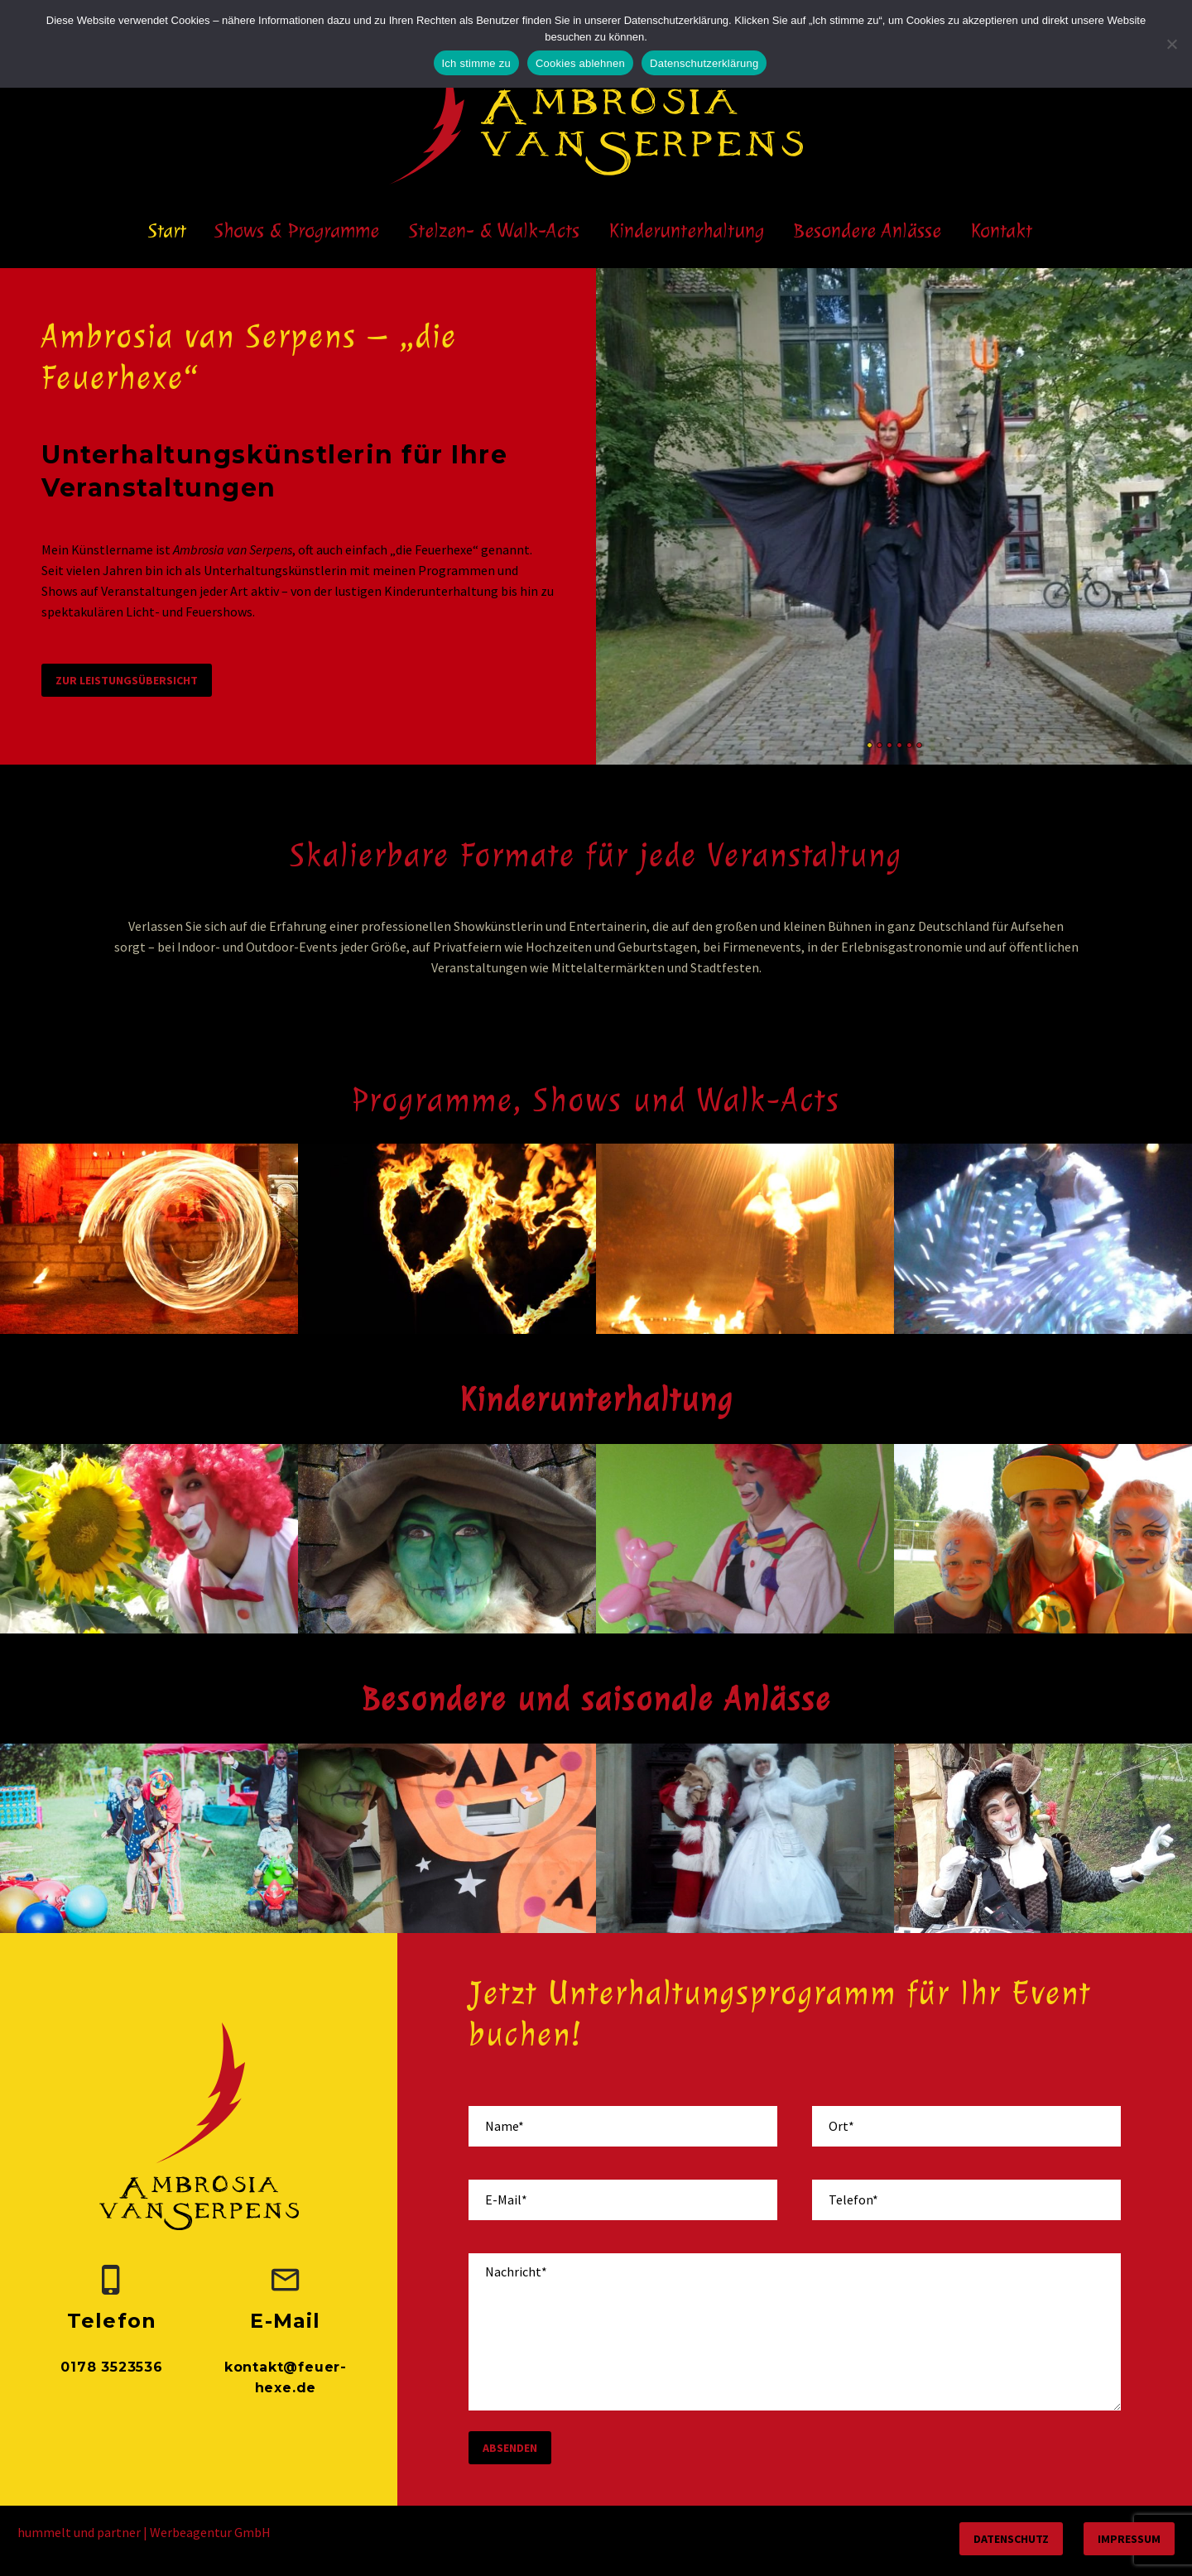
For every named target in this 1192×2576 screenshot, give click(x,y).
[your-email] (623, 2200)
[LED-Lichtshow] (1043, 1239)
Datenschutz (1011, 2538)
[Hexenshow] (447, 1539)
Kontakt (1001, 230)
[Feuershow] (149, 1239)
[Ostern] (1043, 1839)
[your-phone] (966, 2200)
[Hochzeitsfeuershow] (447, 1239)
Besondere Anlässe (867, 230)
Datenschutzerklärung (704, 63)
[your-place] (966, 2126)
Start (167, 230)
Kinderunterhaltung (686, 230)
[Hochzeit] (149, 1839)
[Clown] (149, 1539)
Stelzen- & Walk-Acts (494, 230)
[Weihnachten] (745, 1839)
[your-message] (795, 2332)
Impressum (1129, 2538)
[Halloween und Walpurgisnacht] (447, 1839)
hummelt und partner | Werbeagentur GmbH (144, 2532)
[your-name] (623, 2126)
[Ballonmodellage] (745, 1539)
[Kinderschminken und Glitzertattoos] (1043, 1539)
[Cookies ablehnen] (1171, 44)
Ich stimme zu (476, 63)
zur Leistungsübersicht (126, 680)
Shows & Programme (296, 230)
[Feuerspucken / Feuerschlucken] (745, 1239)
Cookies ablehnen (580, 63)
